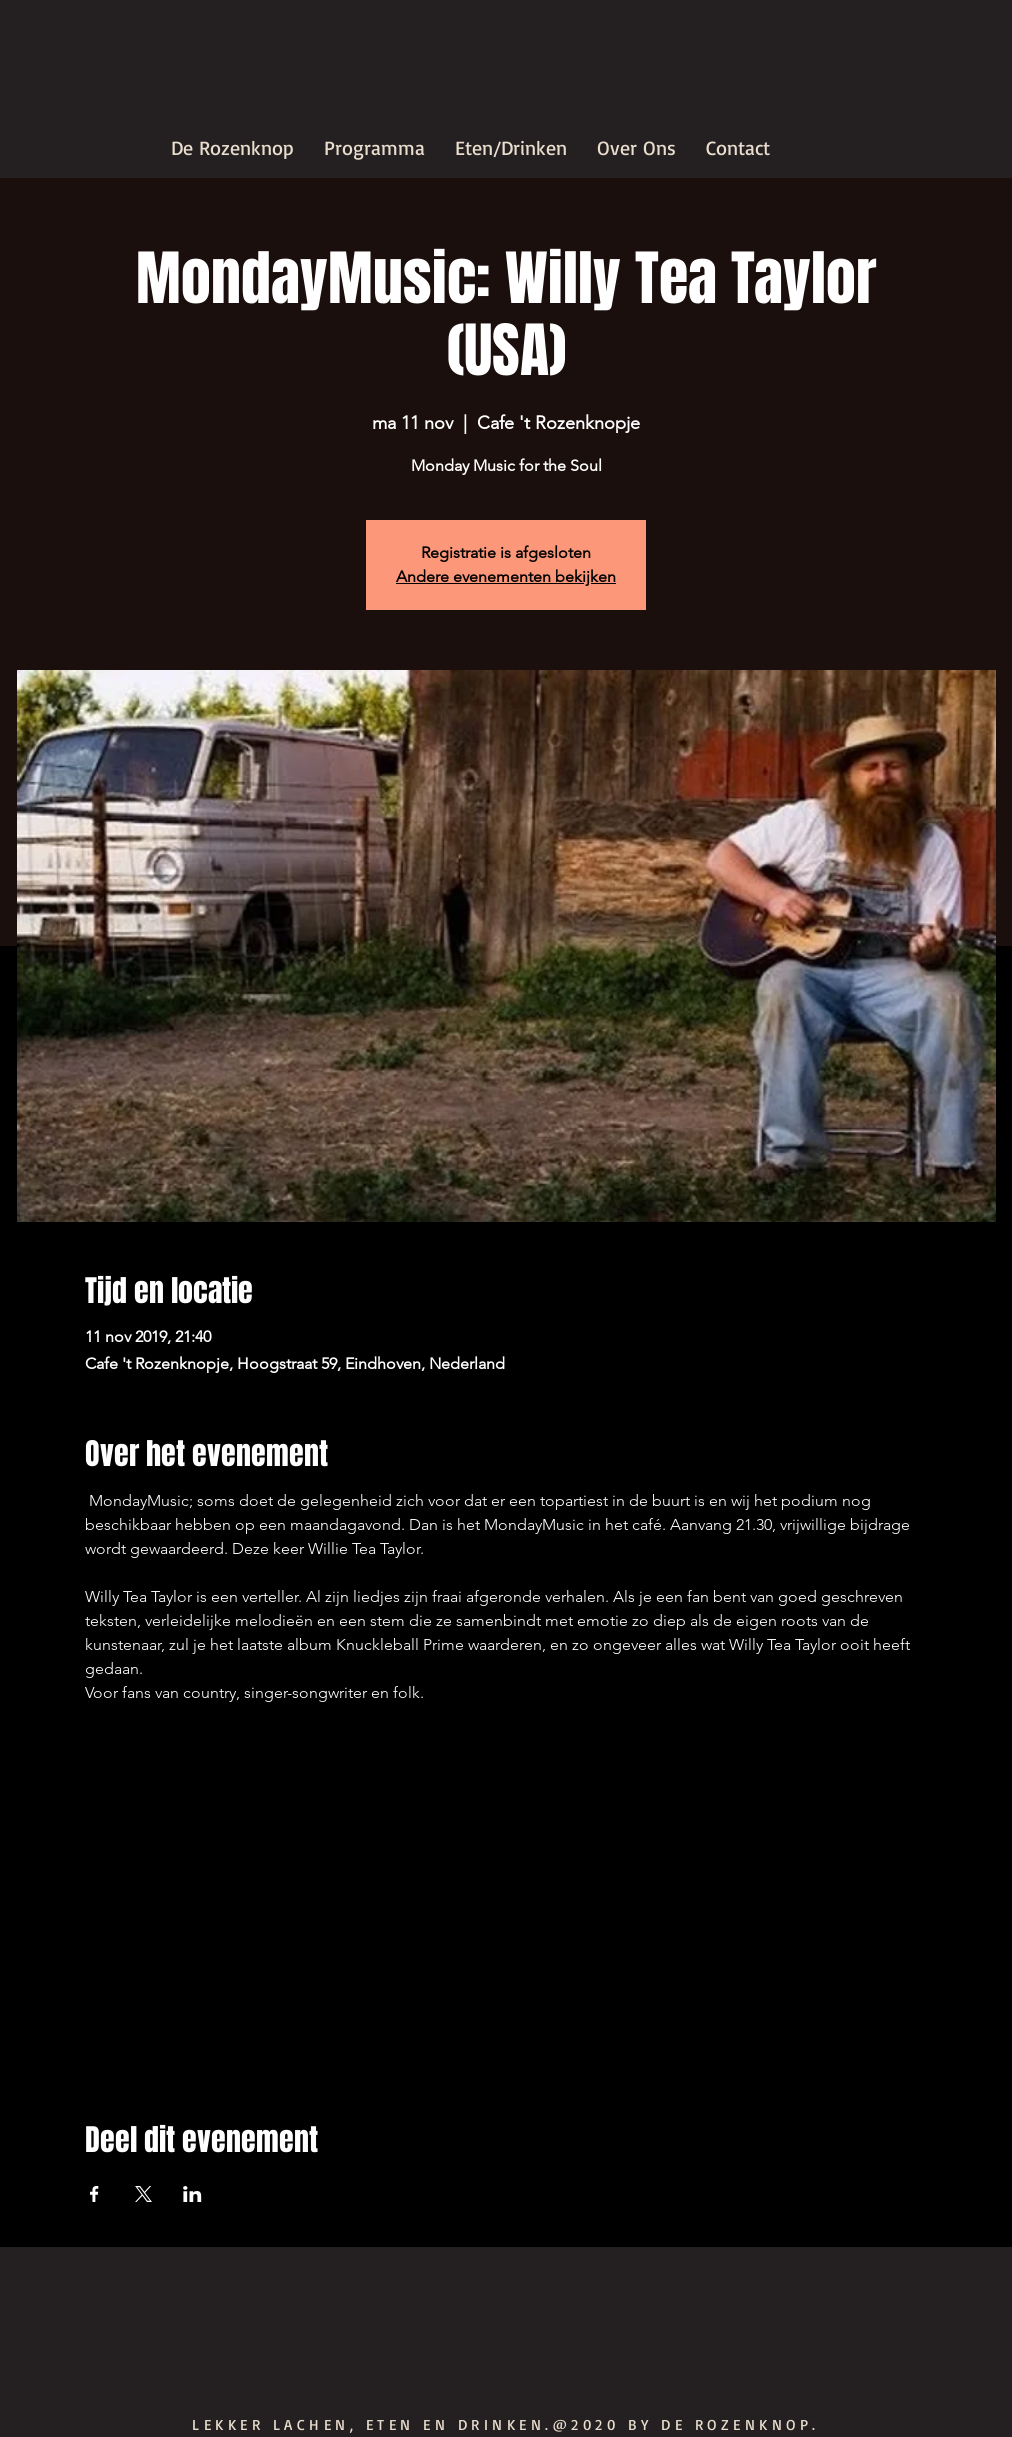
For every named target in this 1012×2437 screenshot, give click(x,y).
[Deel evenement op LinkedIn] (192, 2194)
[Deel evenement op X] (143, 2194)
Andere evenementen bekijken (506, 576)
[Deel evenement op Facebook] (94, 2194)
